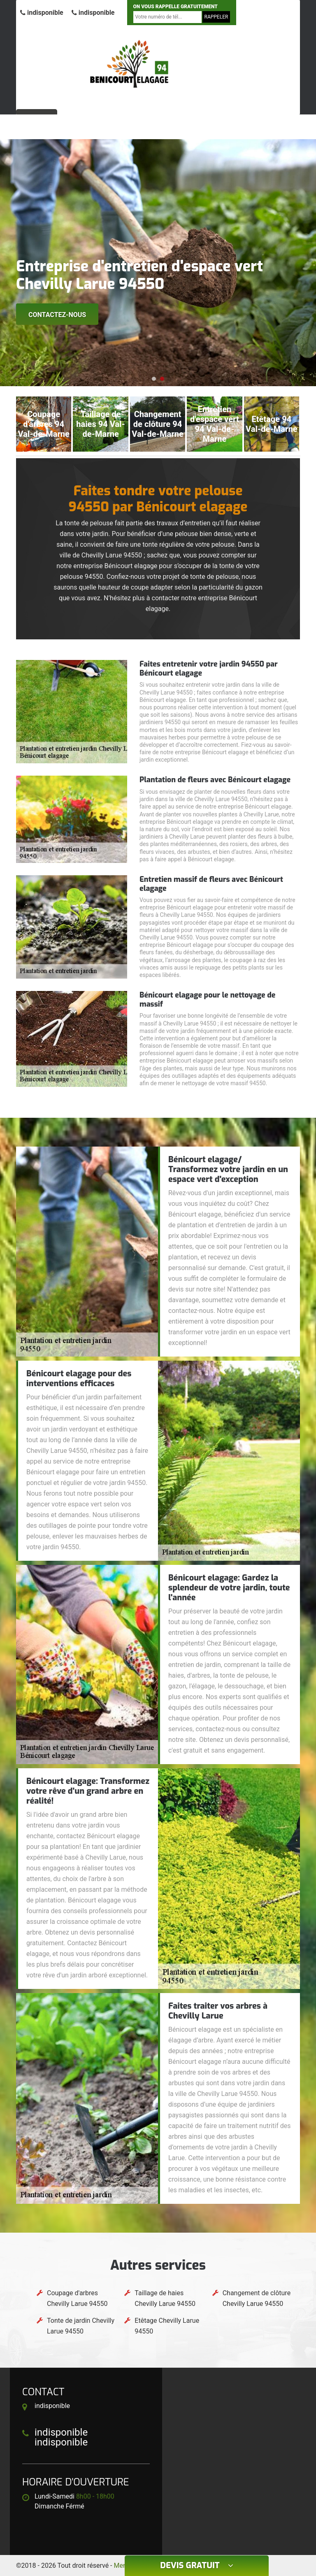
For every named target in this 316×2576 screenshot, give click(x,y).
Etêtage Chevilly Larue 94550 (167, 2326)
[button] (154, 379)
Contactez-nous (57, 315)
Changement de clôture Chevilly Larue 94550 (256, 2298)
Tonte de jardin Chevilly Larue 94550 (80, 2326)
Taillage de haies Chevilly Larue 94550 (165, 2298)
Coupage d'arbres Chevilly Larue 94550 (77, 2298)
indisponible (41, 12)
